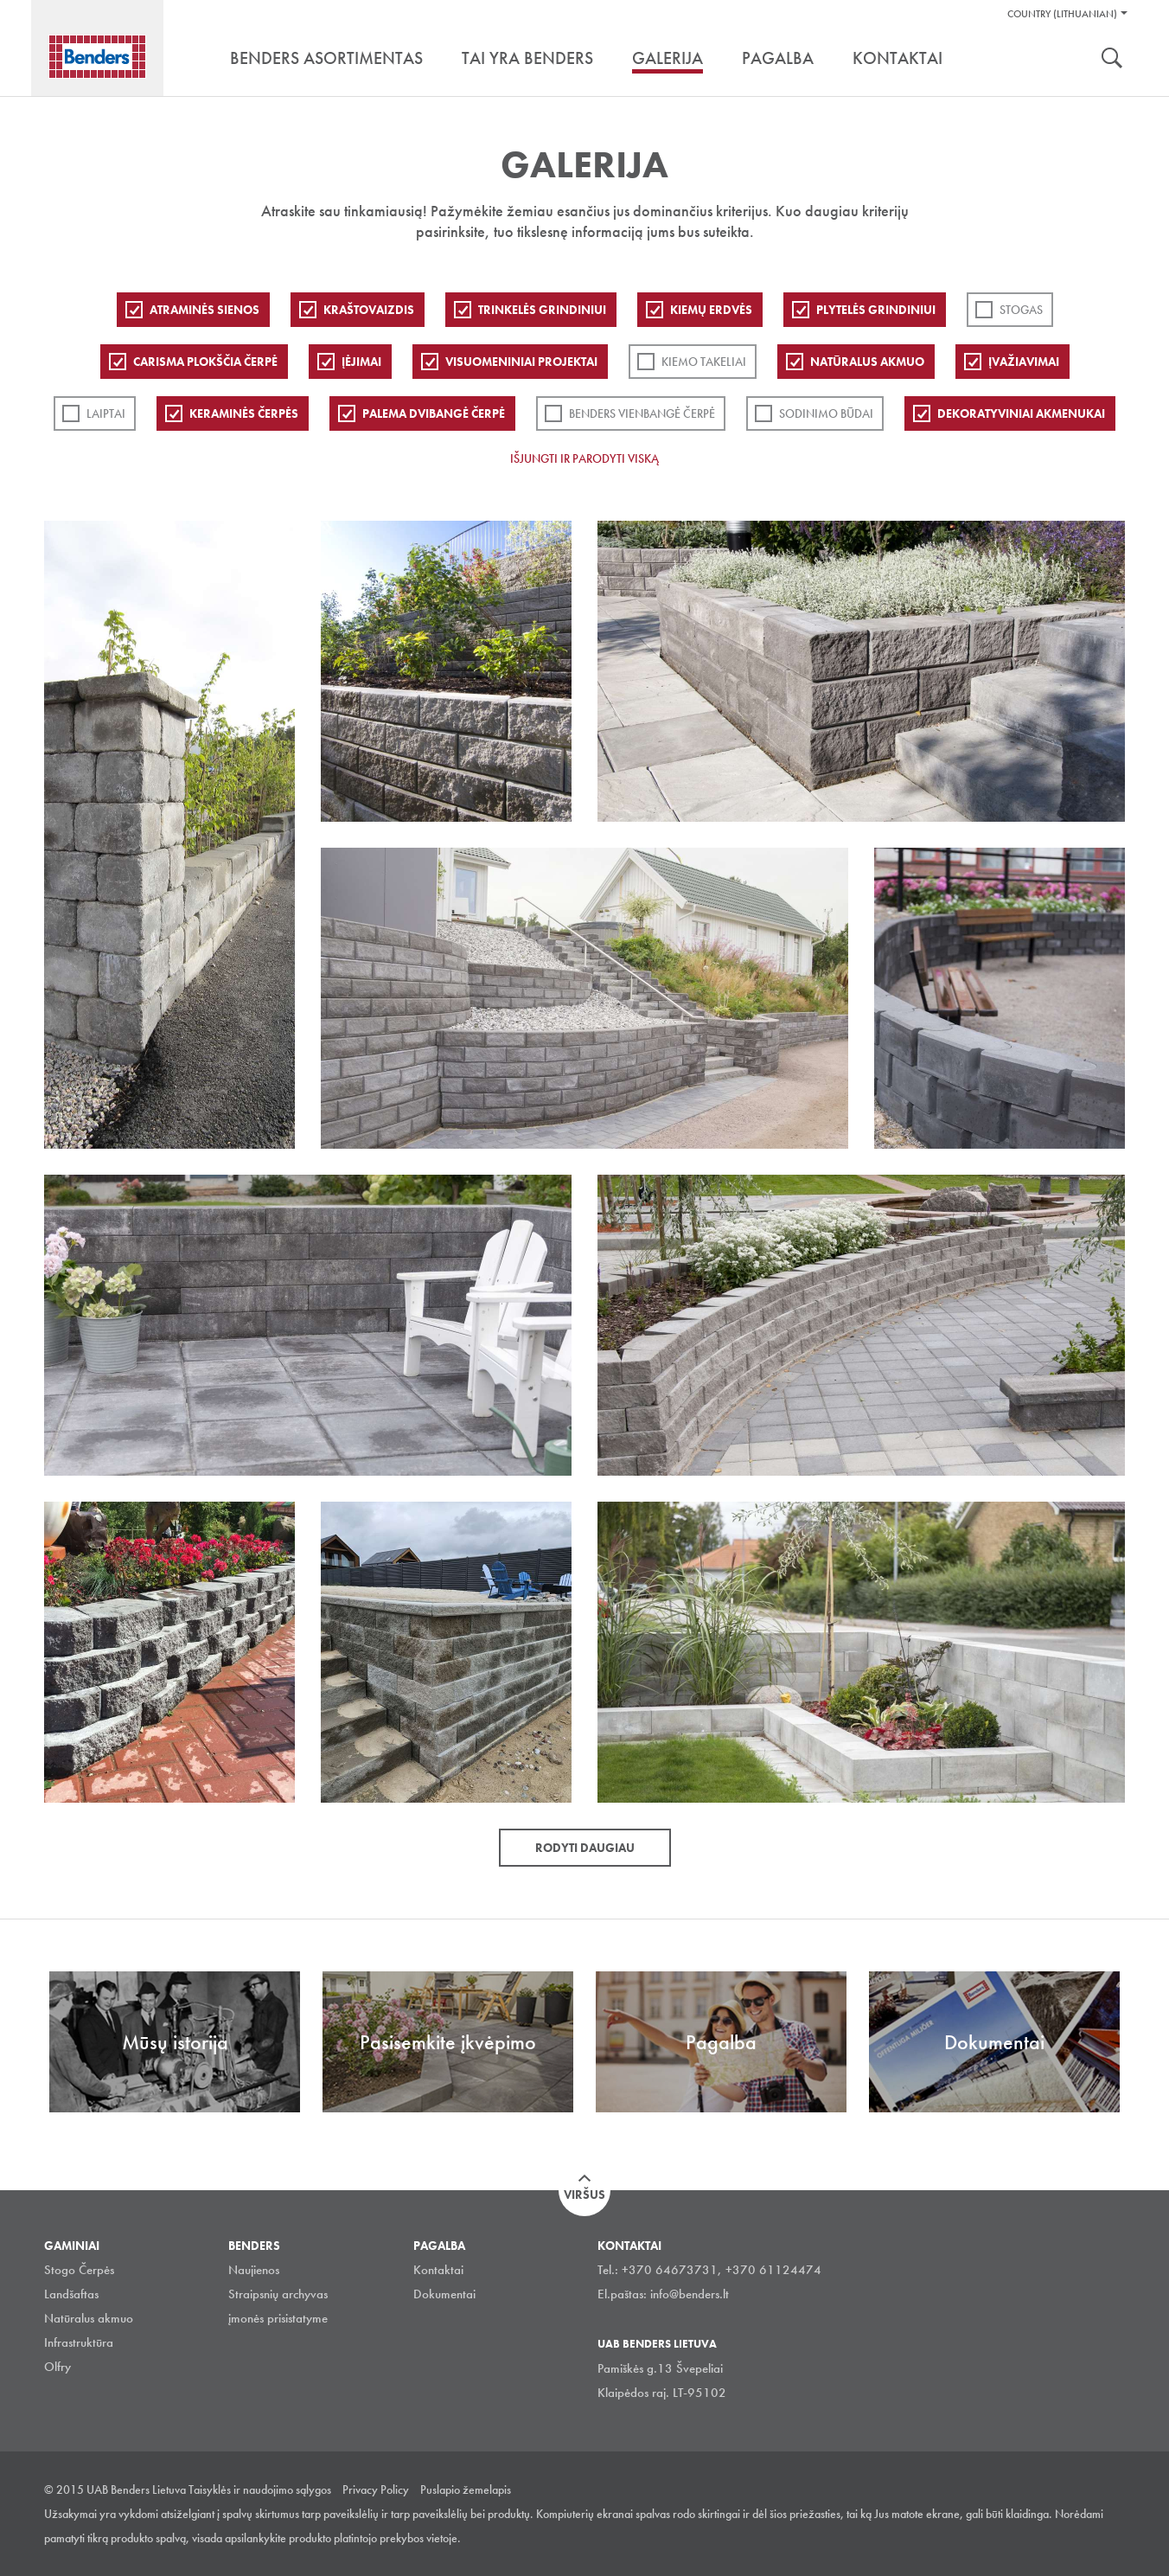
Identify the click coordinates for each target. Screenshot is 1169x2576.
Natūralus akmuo (867, 361)
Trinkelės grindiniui (542, 309)
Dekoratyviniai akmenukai (1021, 413)
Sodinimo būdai (826, 413)
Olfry (57, 2366)
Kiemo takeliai (703, 361)
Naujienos (253, 2269)
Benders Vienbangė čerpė (642, 413)
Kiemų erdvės (711, 309)
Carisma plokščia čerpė (205, 361)
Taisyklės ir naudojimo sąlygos (259, 2489)
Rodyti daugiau (585, 1847)
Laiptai (105, 413)
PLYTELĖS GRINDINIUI (876, 309)
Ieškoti (1111, 59)
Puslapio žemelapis (465, 2489)
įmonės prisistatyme (278, 2318)
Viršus (584, 2194)
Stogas (1021, 309)
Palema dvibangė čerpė (433, 413)
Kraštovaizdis (368, 309)
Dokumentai (444, 2294)
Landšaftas (71, 2294)
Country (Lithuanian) (1062, 14)
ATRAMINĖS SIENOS (204, 309)
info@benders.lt (689, 2294)
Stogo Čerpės (79, 2269)
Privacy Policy (375, 2489)
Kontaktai (438, 2269)
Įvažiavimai (1023, 361)
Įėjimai (361, 361)
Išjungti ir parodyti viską (584, 458)
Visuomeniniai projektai (521, 361)
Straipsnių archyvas (278, 2294)
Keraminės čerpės (243, 413)
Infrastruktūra (78, 2342)
